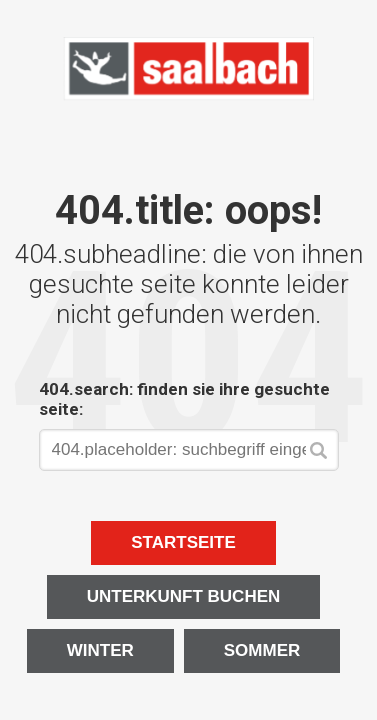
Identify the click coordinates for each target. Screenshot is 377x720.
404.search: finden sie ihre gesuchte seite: (184, 399)
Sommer (262, 650)
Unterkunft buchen (184, 596)
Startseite (183, 542)
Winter (100, 650)
